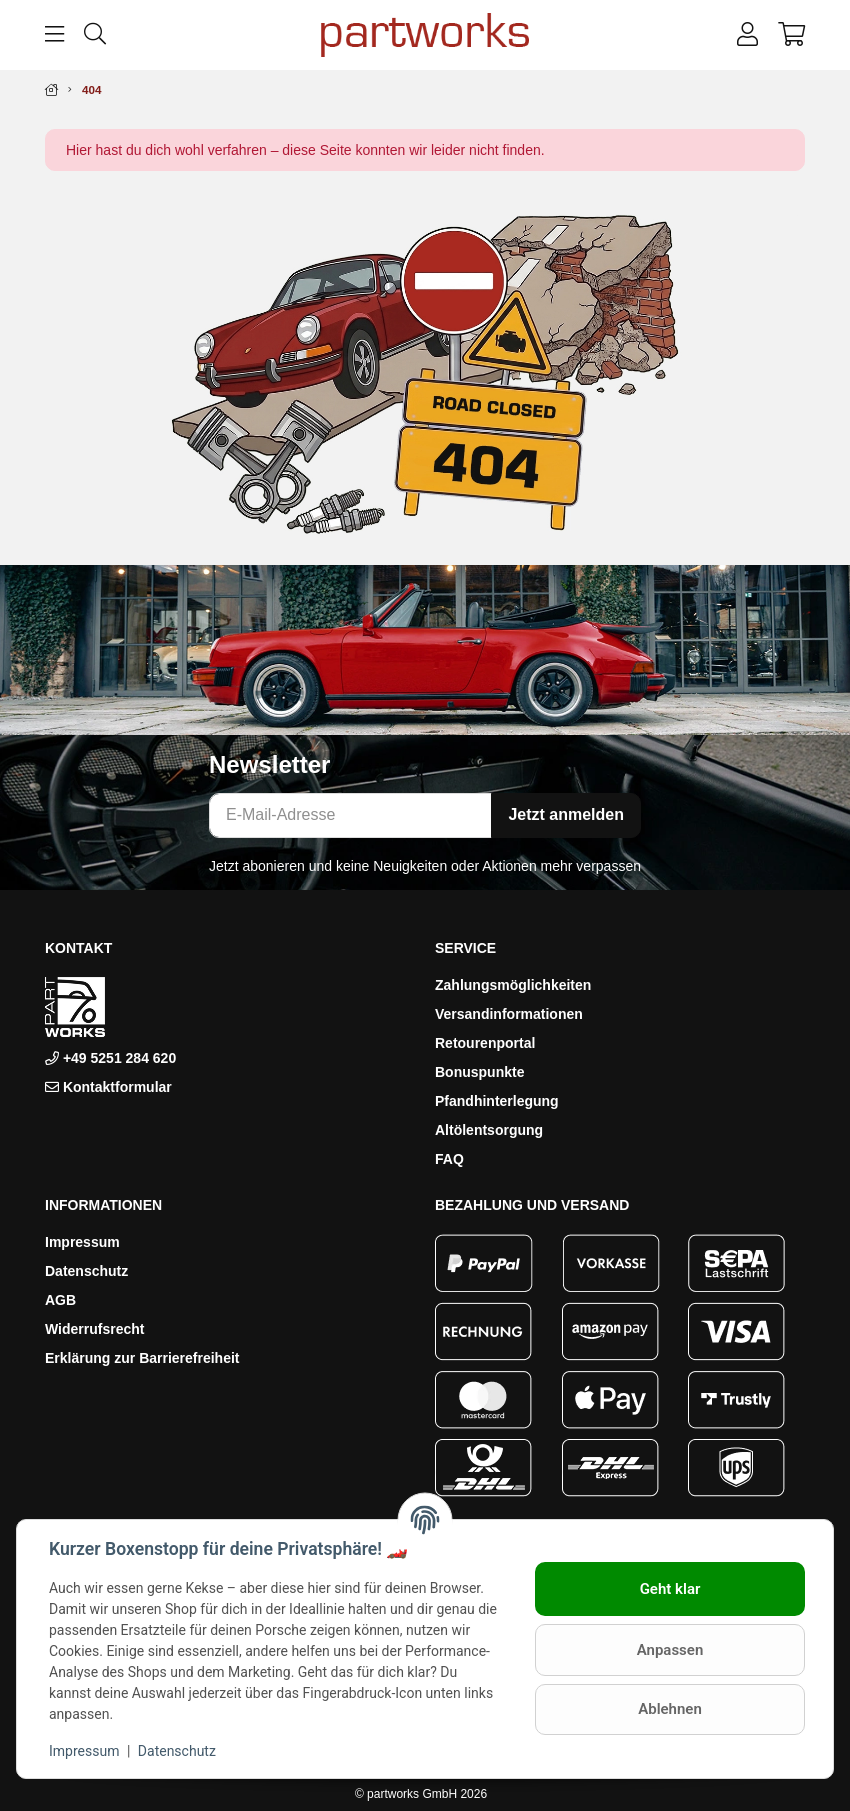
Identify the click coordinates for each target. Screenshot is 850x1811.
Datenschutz (86, 1271)
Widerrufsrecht (94, 1329)
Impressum (82, 1242)
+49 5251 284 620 (117, 1058)
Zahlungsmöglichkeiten (513, 985)
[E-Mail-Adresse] (350, 815)
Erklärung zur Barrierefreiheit (142, 1358)
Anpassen (670, 1650)
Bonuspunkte (479, 1072)
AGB (60, 1300)
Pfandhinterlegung (497, 1101)
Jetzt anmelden (566, 814)
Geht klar (670, 1589)
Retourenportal (485, 1043)
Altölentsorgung (489, 1130)
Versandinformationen (509, 1014)
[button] (747, 35)
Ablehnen (670, 1709)
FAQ (449, 1159)
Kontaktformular (117, 1087)
